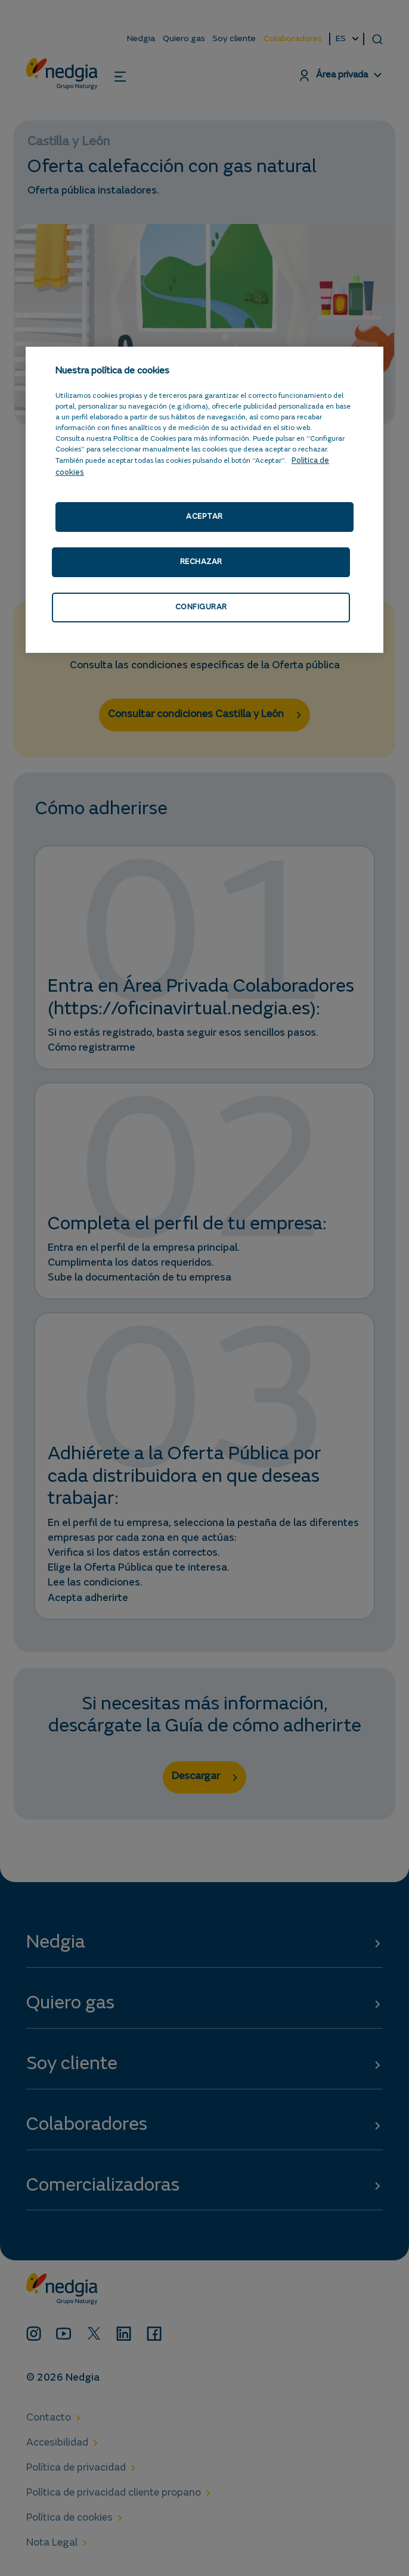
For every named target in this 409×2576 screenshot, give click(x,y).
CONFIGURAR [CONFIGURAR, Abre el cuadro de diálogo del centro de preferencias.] (201, 608)
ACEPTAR (204, 517)
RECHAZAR (200, 562)
